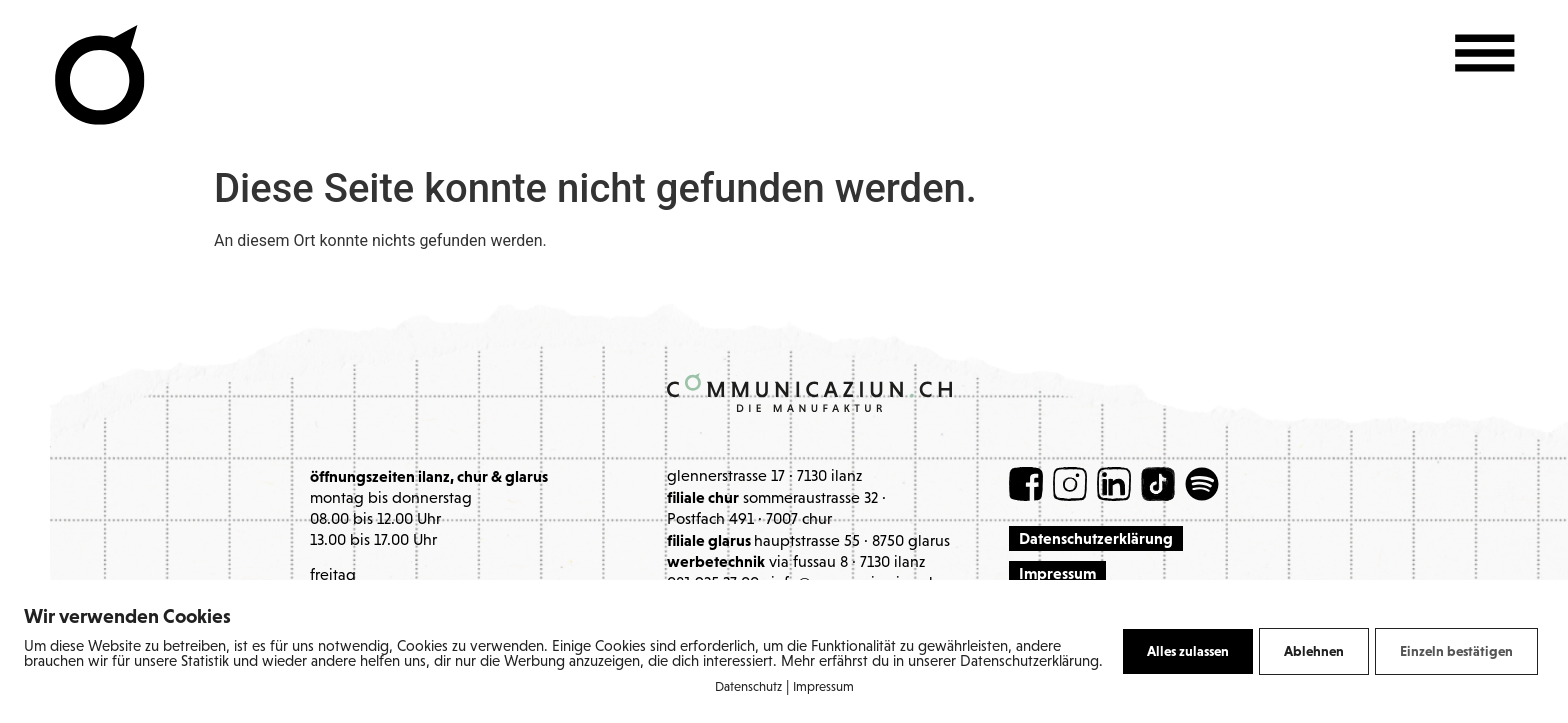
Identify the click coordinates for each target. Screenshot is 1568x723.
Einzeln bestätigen (1456, 651)
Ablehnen (1314, 651)
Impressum (823, 687)
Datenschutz (748, 687)
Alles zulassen (1188, 651)
